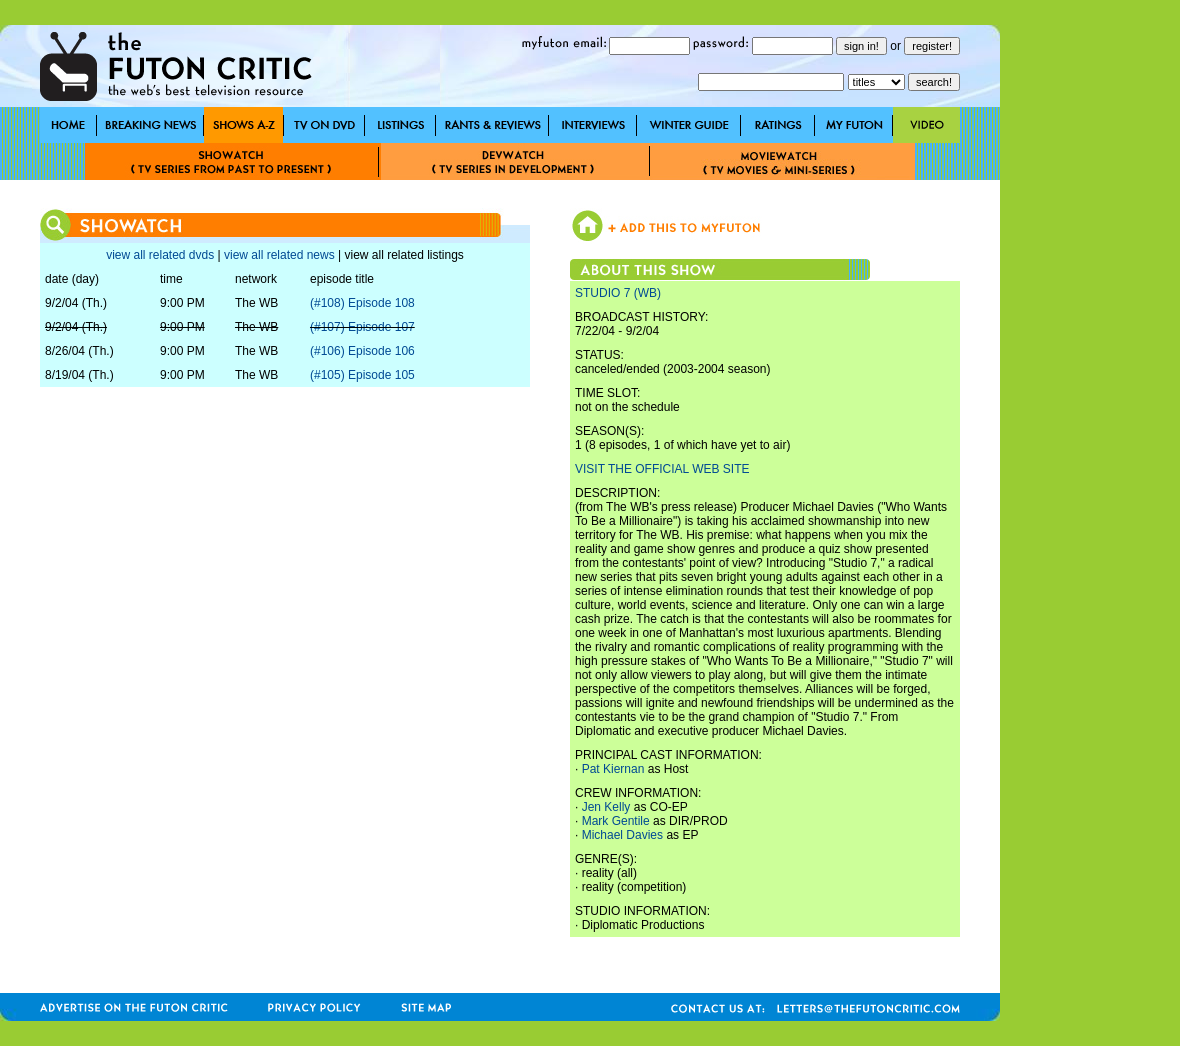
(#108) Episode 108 (362, 303)
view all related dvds (160, 255)
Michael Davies (622, 835)
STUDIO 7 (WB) (618, 293)
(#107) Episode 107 (362, 327)
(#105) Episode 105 (362, 375)
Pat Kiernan (613, 769)
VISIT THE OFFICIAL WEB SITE (662, 469)
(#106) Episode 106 (362, 351)
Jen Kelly (606, 807)
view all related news (279, 255)
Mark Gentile (616, 821)
